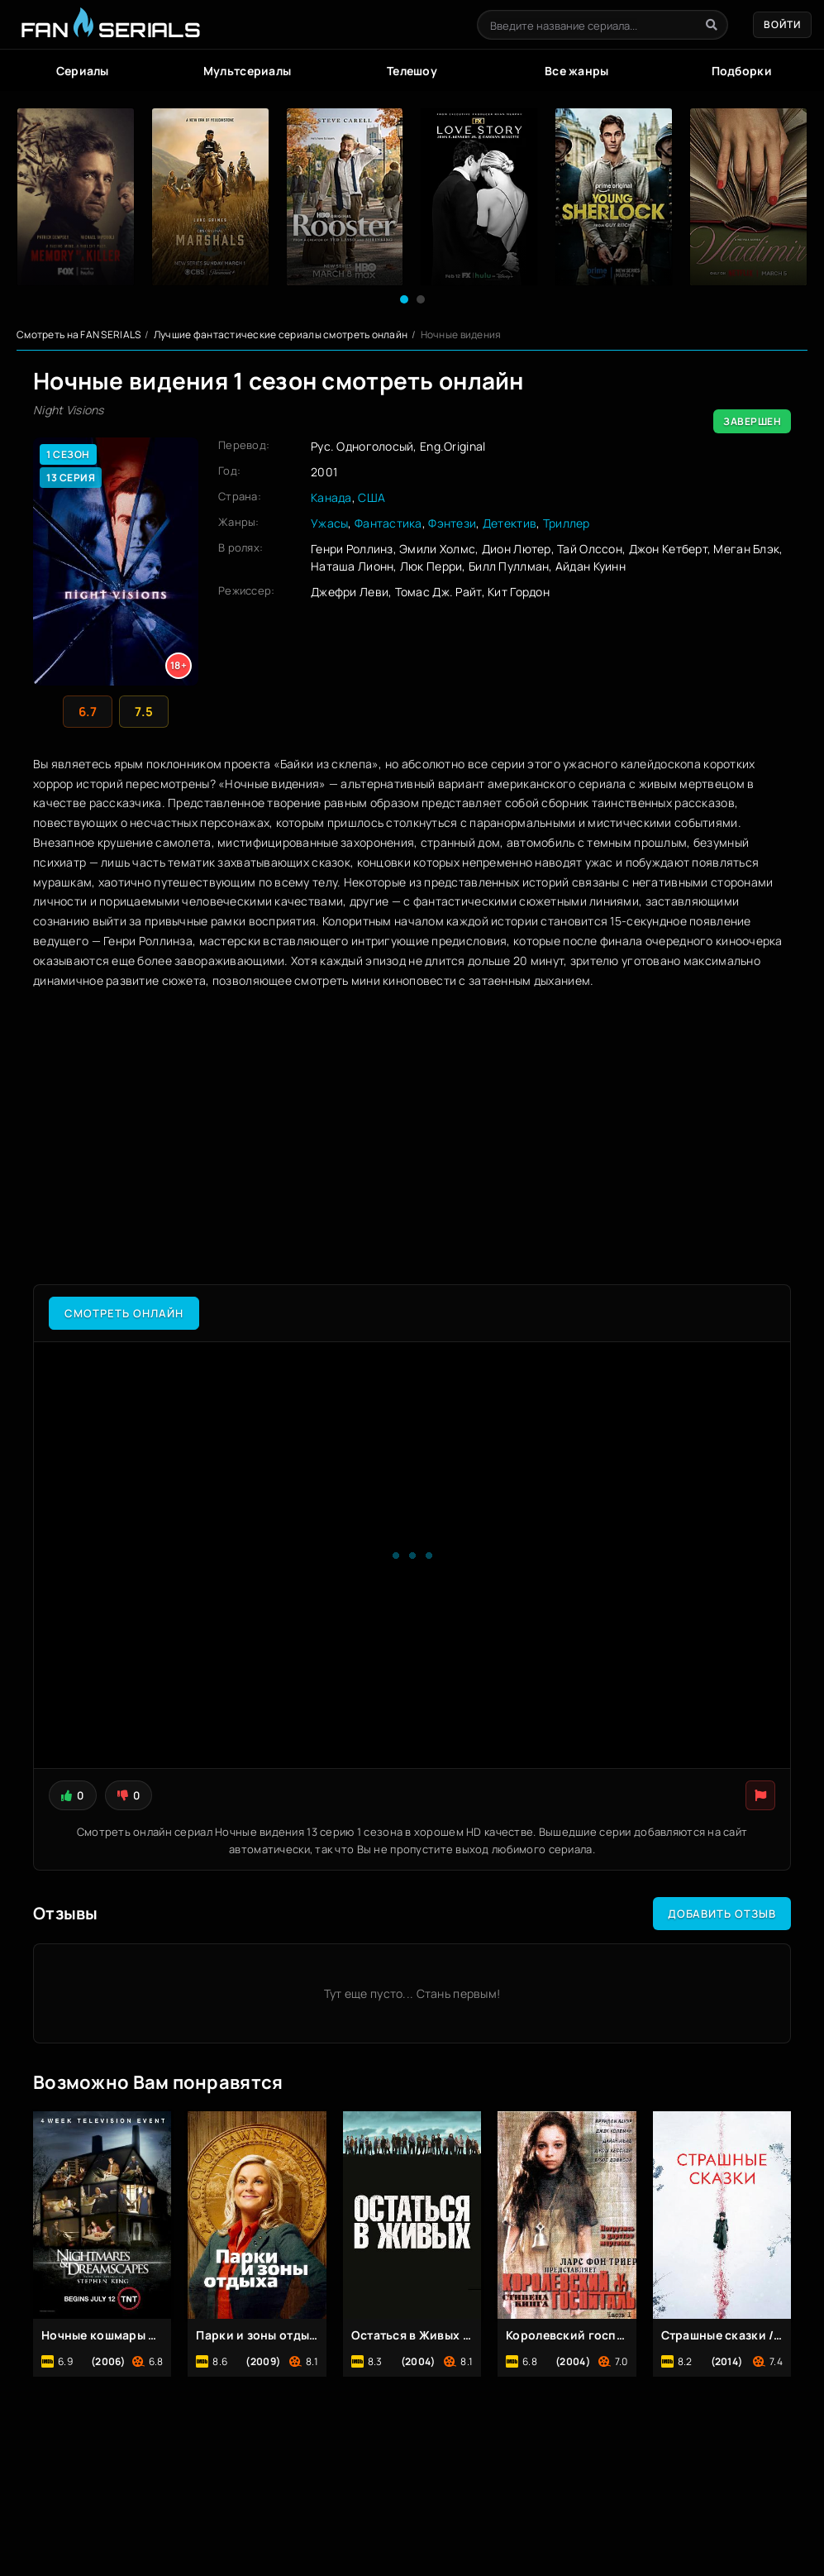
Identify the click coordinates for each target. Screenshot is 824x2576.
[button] (404, 299)
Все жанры (577, 71)
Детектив (509, 523)
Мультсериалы (247, 71)
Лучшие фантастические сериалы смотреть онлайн (281, 334)
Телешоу (412, 71)
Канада (331, 497)
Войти (782, 24)
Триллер (566, 523)
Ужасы (329, 523)
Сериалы (82, 71)
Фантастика (388, 523)
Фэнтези (452, 523)
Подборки (742, 71)
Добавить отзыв (722, 1913)
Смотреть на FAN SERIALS (79, 334)
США (371, 497)
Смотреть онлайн (123, 1313)
